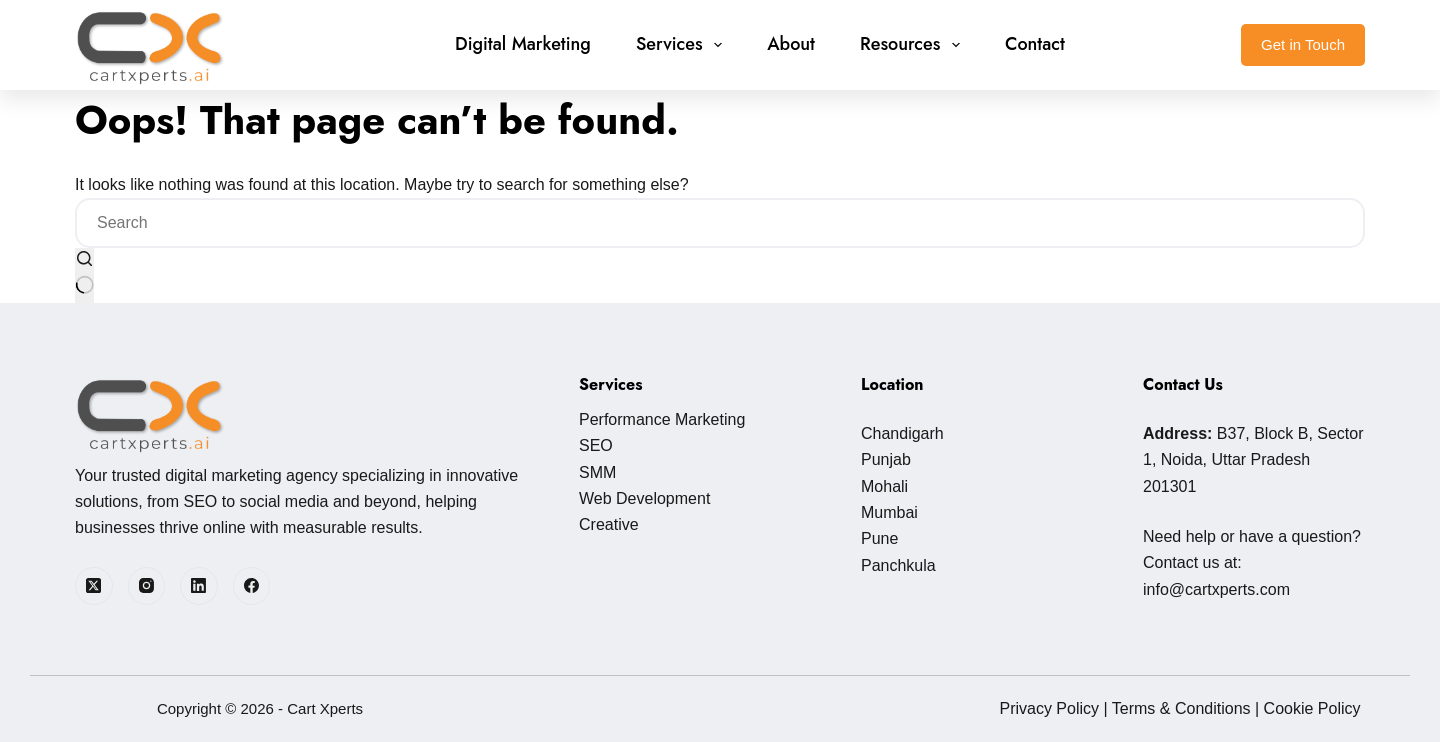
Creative (609, 524)
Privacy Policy (1049, 708)
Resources (914, 44)
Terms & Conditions (1181, 708)
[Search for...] (720, 223)
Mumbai (889, 512)
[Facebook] (252, 586)
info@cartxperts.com (1216, 589)
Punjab (886, 459)
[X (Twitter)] (94, 586)
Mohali (884, 486)
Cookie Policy (1312, 708)
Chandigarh (902, 433)
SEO (596, 445)
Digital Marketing (523, 44)
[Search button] (84, 275)
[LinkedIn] (199, 586)
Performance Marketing (662, 419)
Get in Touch (1303, 44)
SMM (597, 472)
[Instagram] (147, 586)
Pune (879, 538)
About (791, 44)
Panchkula (898, 565)
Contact (1035, 44)
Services (683, 44)
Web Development (644, 498)
